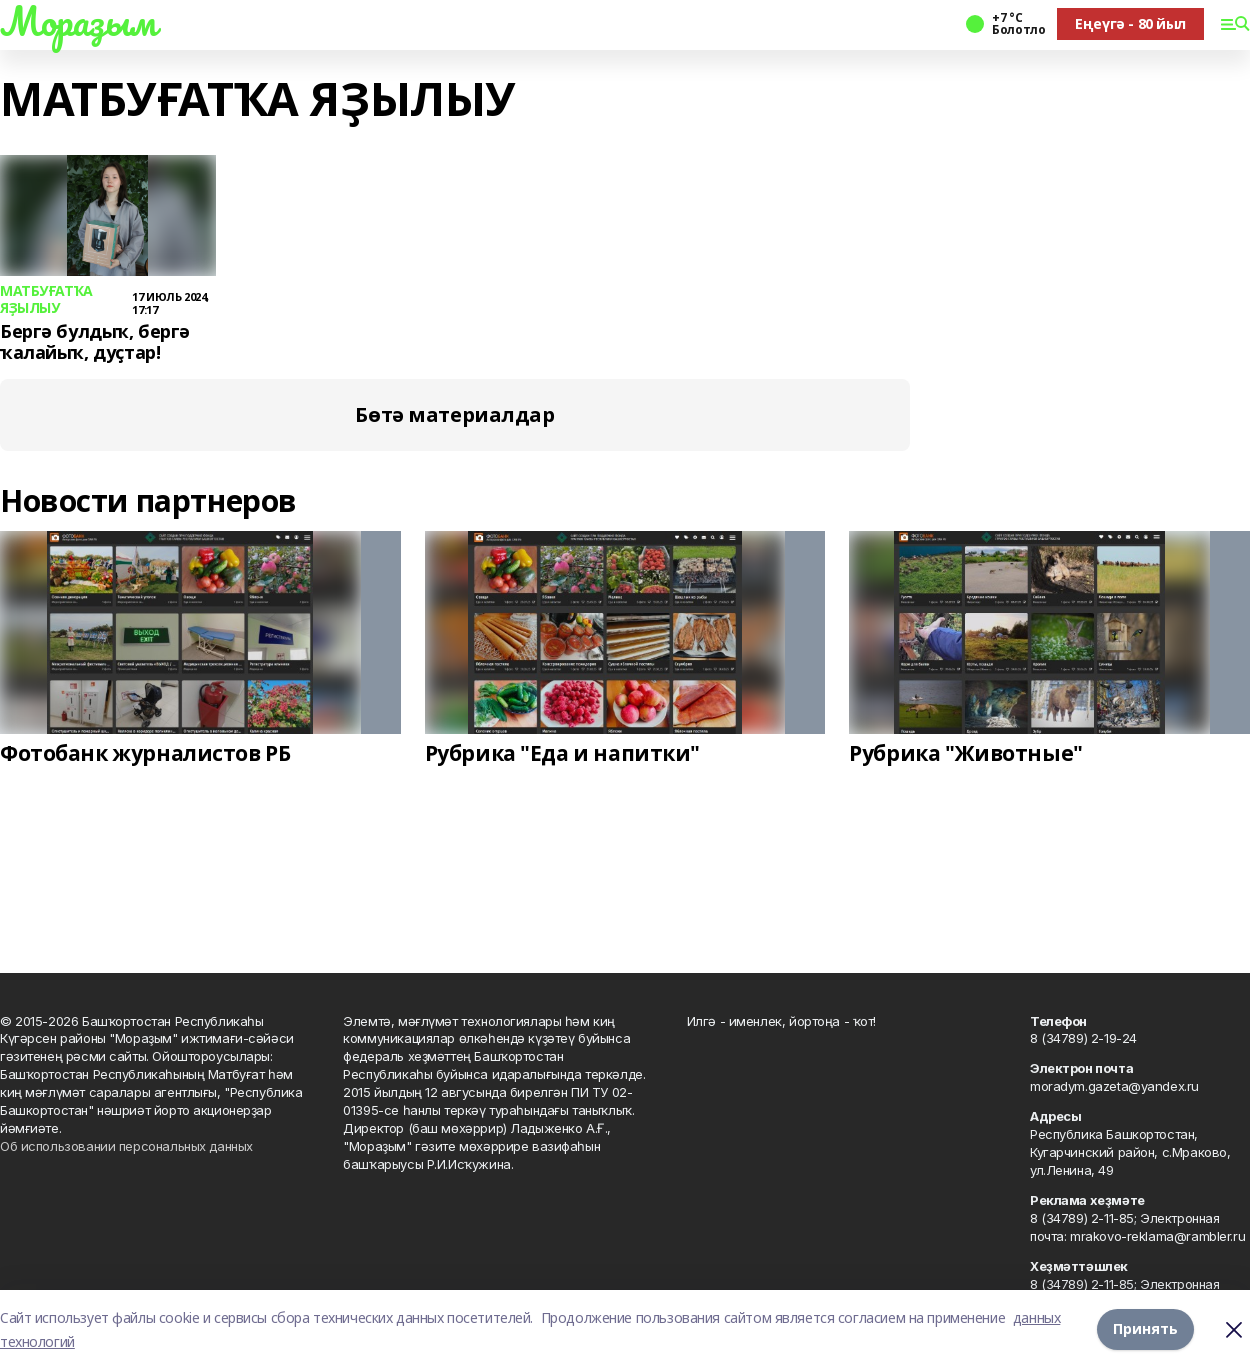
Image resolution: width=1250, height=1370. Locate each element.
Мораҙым (78, 21)
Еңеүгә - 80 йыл (1130, 23)
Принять (1145, 1329)
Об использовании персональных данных (126, 1146)
